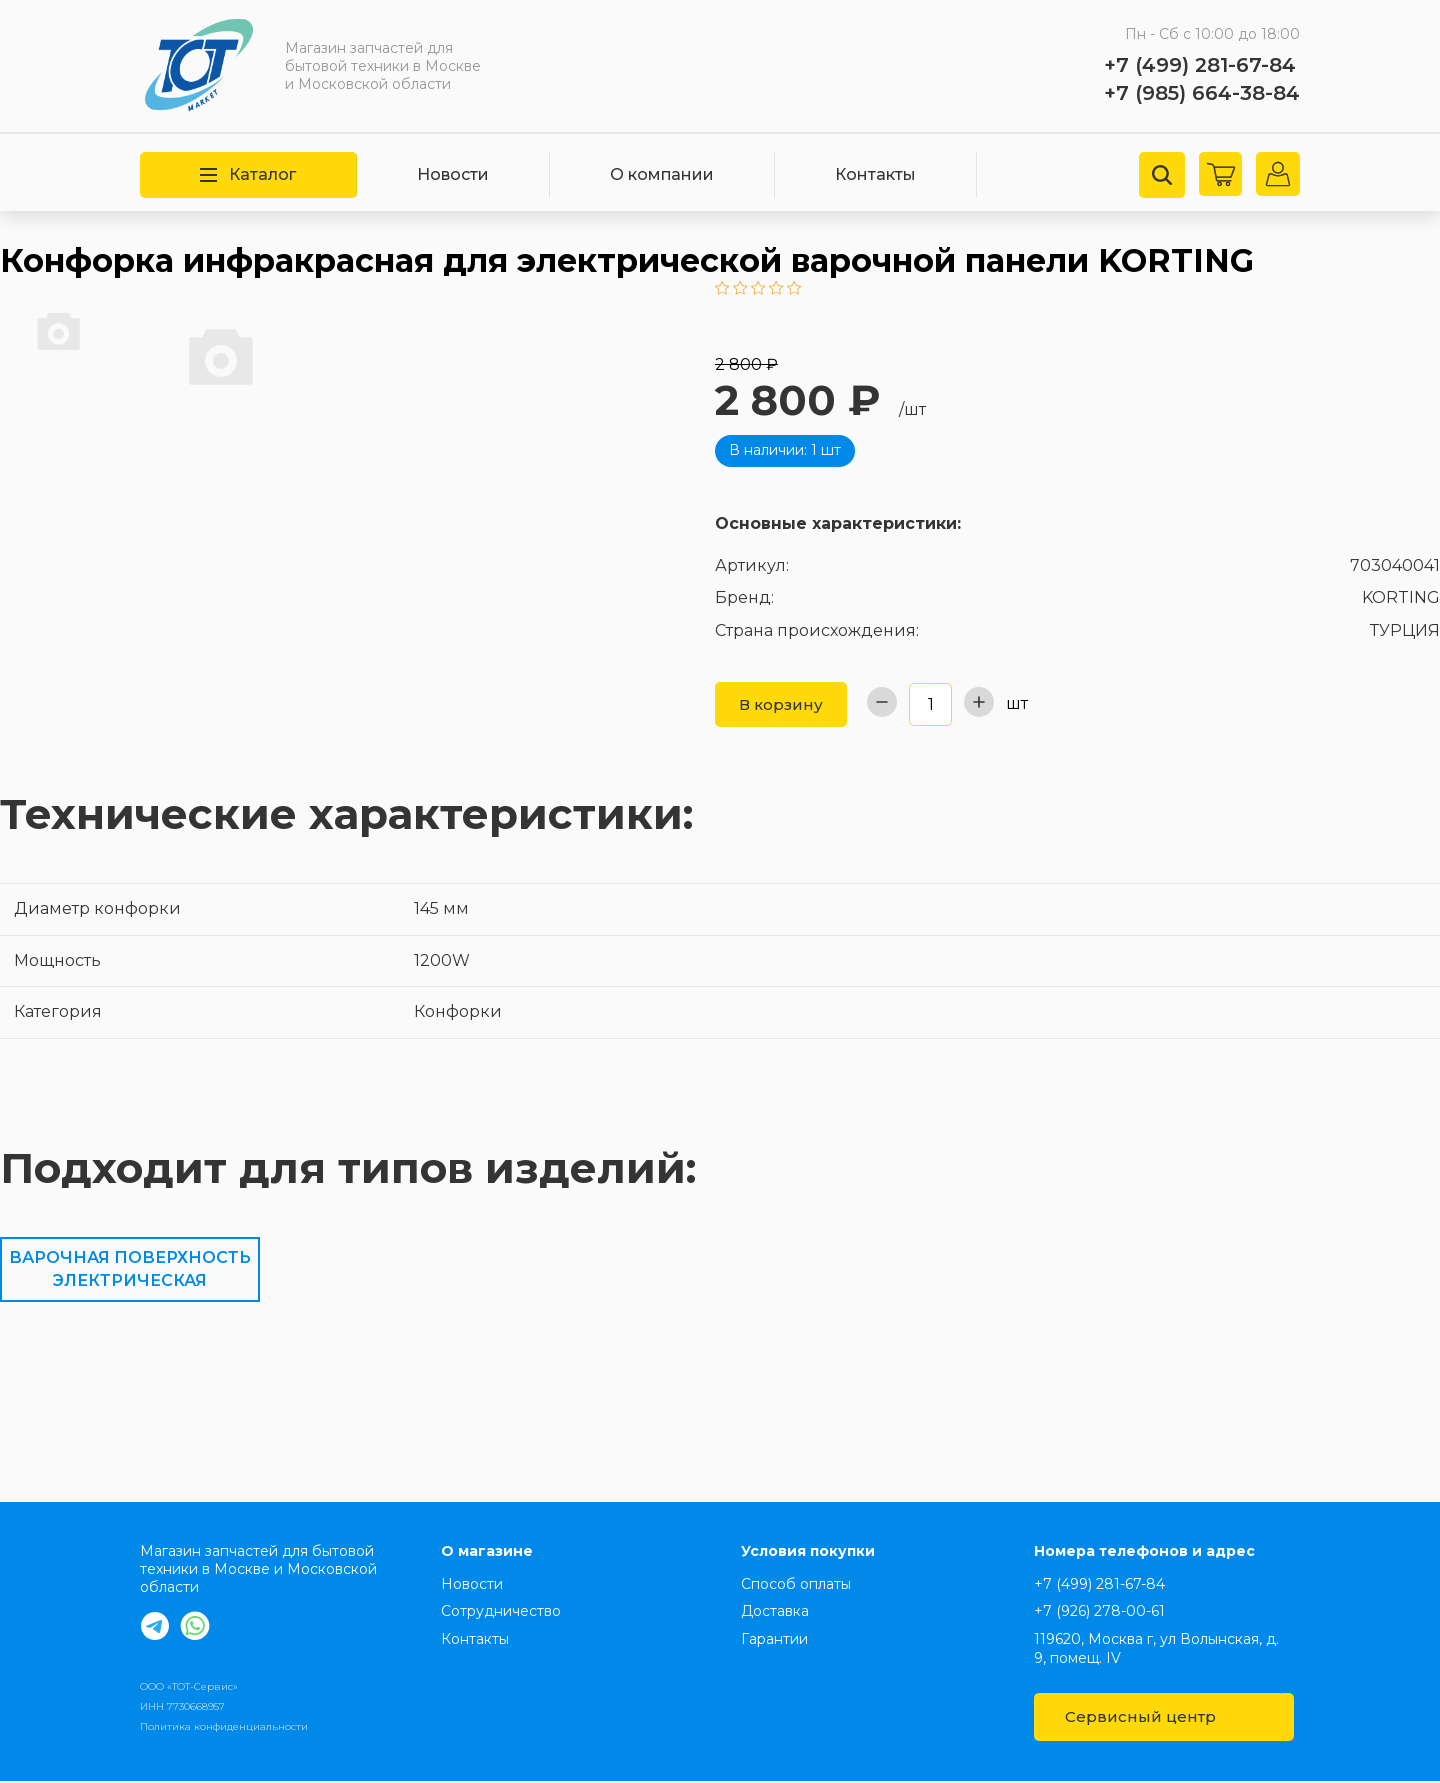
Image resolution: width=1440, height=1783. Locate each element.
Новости (453, 174)
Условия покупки (808, 1553)
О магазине (487, 1553)
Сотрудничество (501, 1613)
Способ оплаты (796, 1586)
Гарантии (774, 1641)
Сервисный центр (1163, 1718)
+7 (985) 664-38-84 (1202, 93)
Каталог (248, 174)
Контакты (875, 174)
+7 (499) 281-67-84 (1200, 65)
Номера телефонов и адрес (1144, 1553)
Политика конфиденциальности (224, 1728)
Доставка (775, 1613)
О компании (662, 174)
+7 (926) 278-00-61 (1099, 1613)
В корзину (782, 704)
